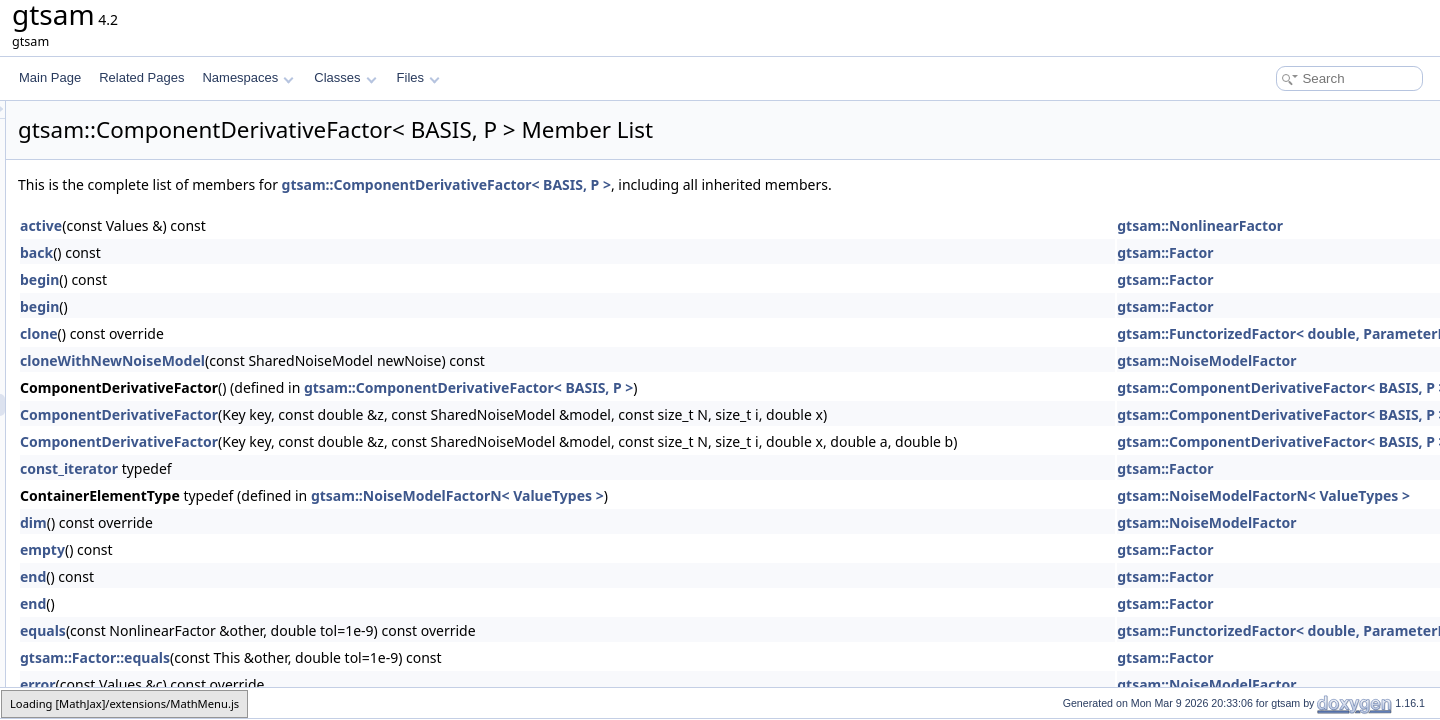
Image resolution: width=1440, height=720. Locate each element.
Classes (345, 77)
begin (289, 279)
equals (293, 630)
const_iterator (319, 468)
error (288, 684)
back (286, 252)
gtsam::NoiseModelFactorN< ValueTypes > (707, 495)
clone (289, 333)
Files (418, 77)
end (283, 576)
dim (283, 522)
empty (292, 549)
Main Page (50, 77)
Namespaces (247, 77)
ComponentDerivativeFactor (369, 414)
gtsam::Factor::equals (345, 657)
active (291, 225)
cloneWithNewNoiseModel (362, 360)
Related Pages (141, 77)
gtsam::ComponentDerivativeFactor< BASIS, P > (696, 184)
